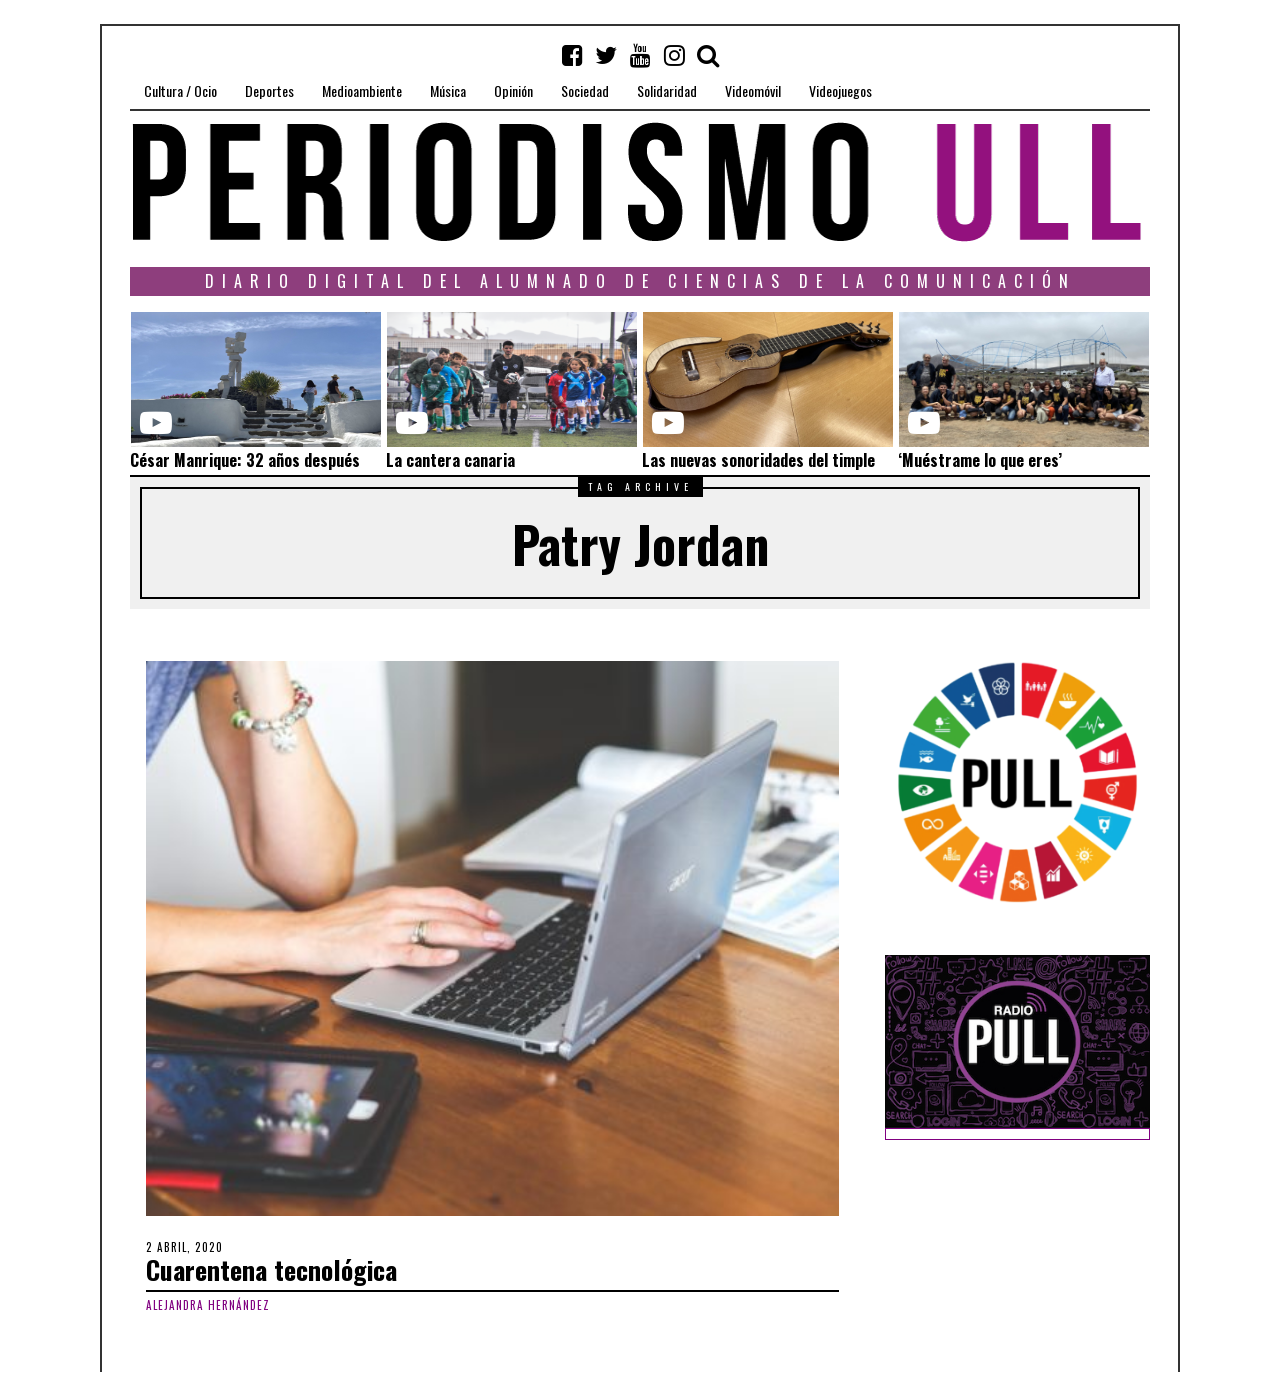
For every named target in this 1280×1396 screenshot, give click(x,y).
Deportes (269, 90)
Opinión (513, 90)
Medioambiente (362, 90)
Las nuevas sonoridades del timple (758, 460)
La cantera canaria (450, 460)
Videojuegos (840, 90)
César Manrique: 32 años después (245, 460)
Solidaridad (667, 90)
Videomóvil (753, 90)
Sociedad (585, 90)
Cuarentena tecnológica (271, 1269)
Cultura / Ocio (180, 90)
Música (448, 90)
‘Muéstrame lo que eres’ (980, 460)
